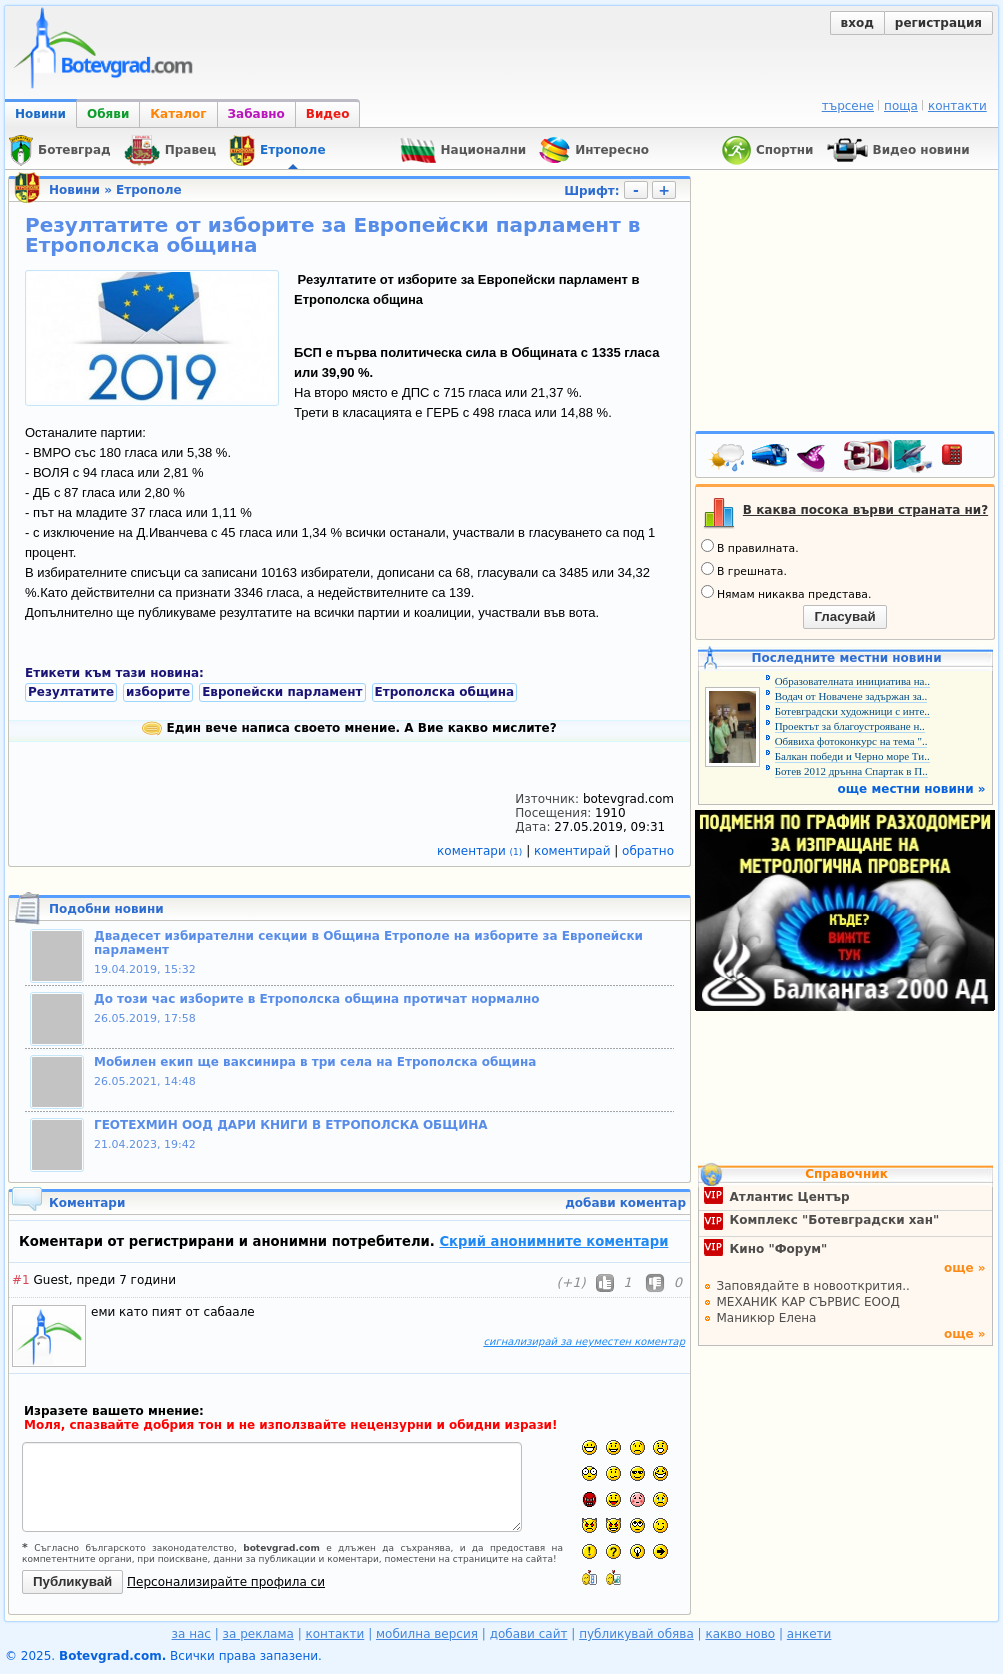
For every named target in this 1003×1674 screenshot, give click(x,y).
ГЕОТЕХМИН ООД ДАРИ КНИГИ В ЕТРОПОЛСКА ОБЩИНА (291, 1125)
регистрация (938, 23)
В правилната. (750, 547)
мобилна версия (427, 1634)
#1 (21, 1280)
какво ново (740, 1634)
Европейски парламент (282, 692)
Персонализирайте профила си (226, 1582)
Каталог (178, 114)
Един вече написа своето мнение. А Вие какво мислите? (349, 728)
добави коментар (625, 1203)
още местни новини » (912, 789)
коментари (481, 851)
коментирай (574, 851)
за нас (191, 1634)
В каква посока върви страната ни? (865, 510)
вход (857, 23)
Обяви (108, 114)
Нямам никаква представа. (786, 593)
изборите (158, 692)
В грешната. (744, 570)
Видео (328, 114)
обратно (648, 851)
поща (901, 106)
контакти (957, 106)
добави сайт (529, 1634)
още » (965, 1268)
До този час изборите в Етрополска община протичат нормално (317, 999)
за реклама (258, 1634)
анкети (809, 1634)
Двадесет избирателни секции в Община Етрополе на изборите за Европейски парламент (368, 943)
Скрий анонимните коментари (553, 1241)
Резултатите (71, 692)
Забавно (256, 114)
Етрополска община (445, 692)
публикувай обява (636, 1634)
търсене (848, 106)
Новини (40, 114)
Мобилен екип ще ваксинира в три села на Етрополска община (315, 1062)
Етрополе (148, 190)
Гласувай (844, 616)
